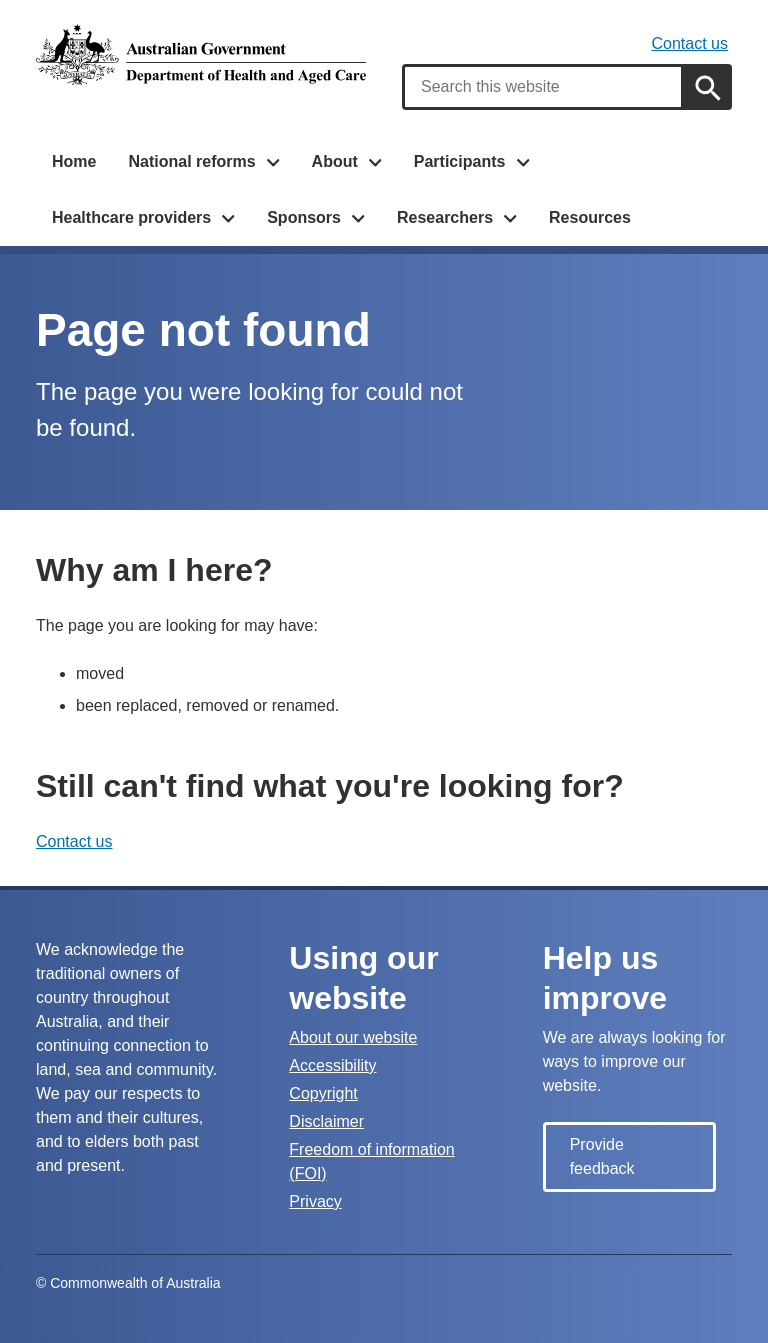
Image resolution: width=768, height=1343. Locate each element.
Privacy (315, 1201)
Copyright (323, 1093)
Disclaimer (326, 1121)
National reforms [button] (191, 161)
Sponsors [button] (304, 217)
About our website (353, 1037)
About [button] (335, 161)
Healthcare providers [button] (131, 217)
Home (74, 161)
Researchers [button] (445, 217)
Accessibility (332, 1065)
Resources (590, 217)
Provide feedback (602, 1156)
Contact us (690, 43)
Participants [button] (460, 161)
